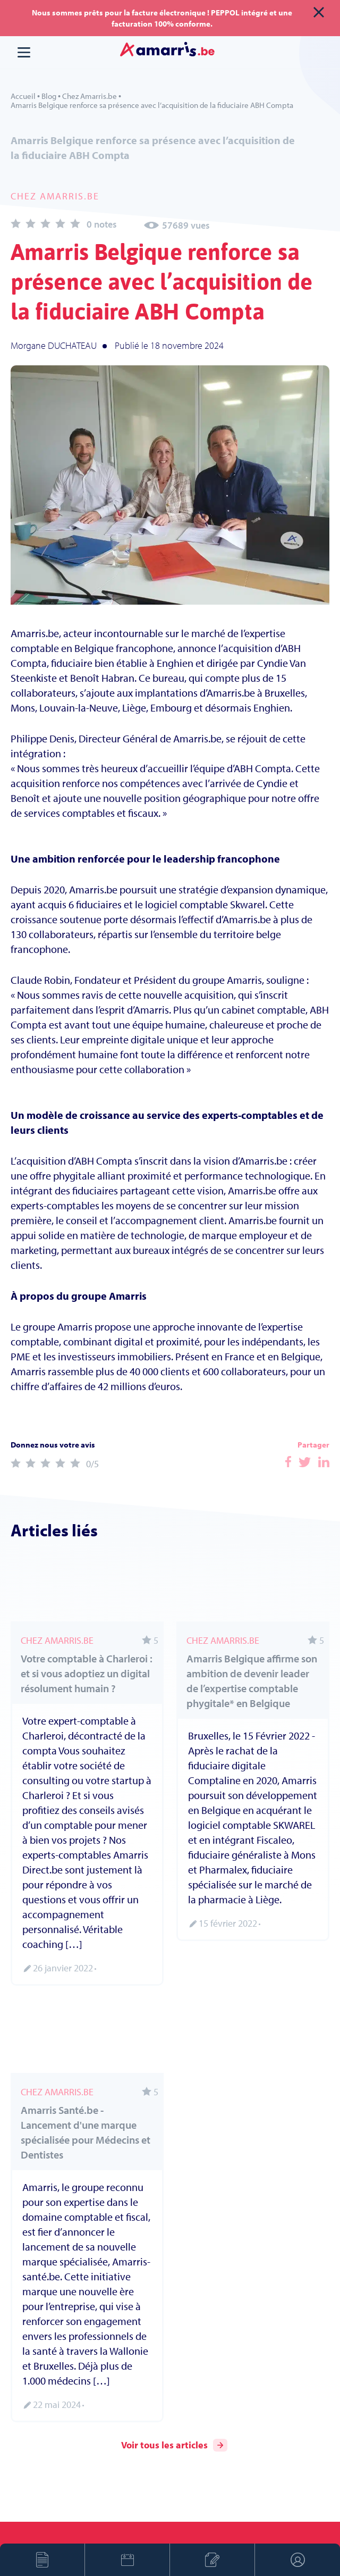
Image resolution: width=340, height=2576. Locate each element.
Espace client (297, 2560)
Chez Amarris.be (89, 96)
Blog (48, 96)
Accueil (23, 96)
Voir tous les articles (174, 2445)
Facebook (288, 1461)
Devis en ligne (42, 2560)
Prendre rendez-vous (127, 2560)
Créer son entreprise (212, 2560)
